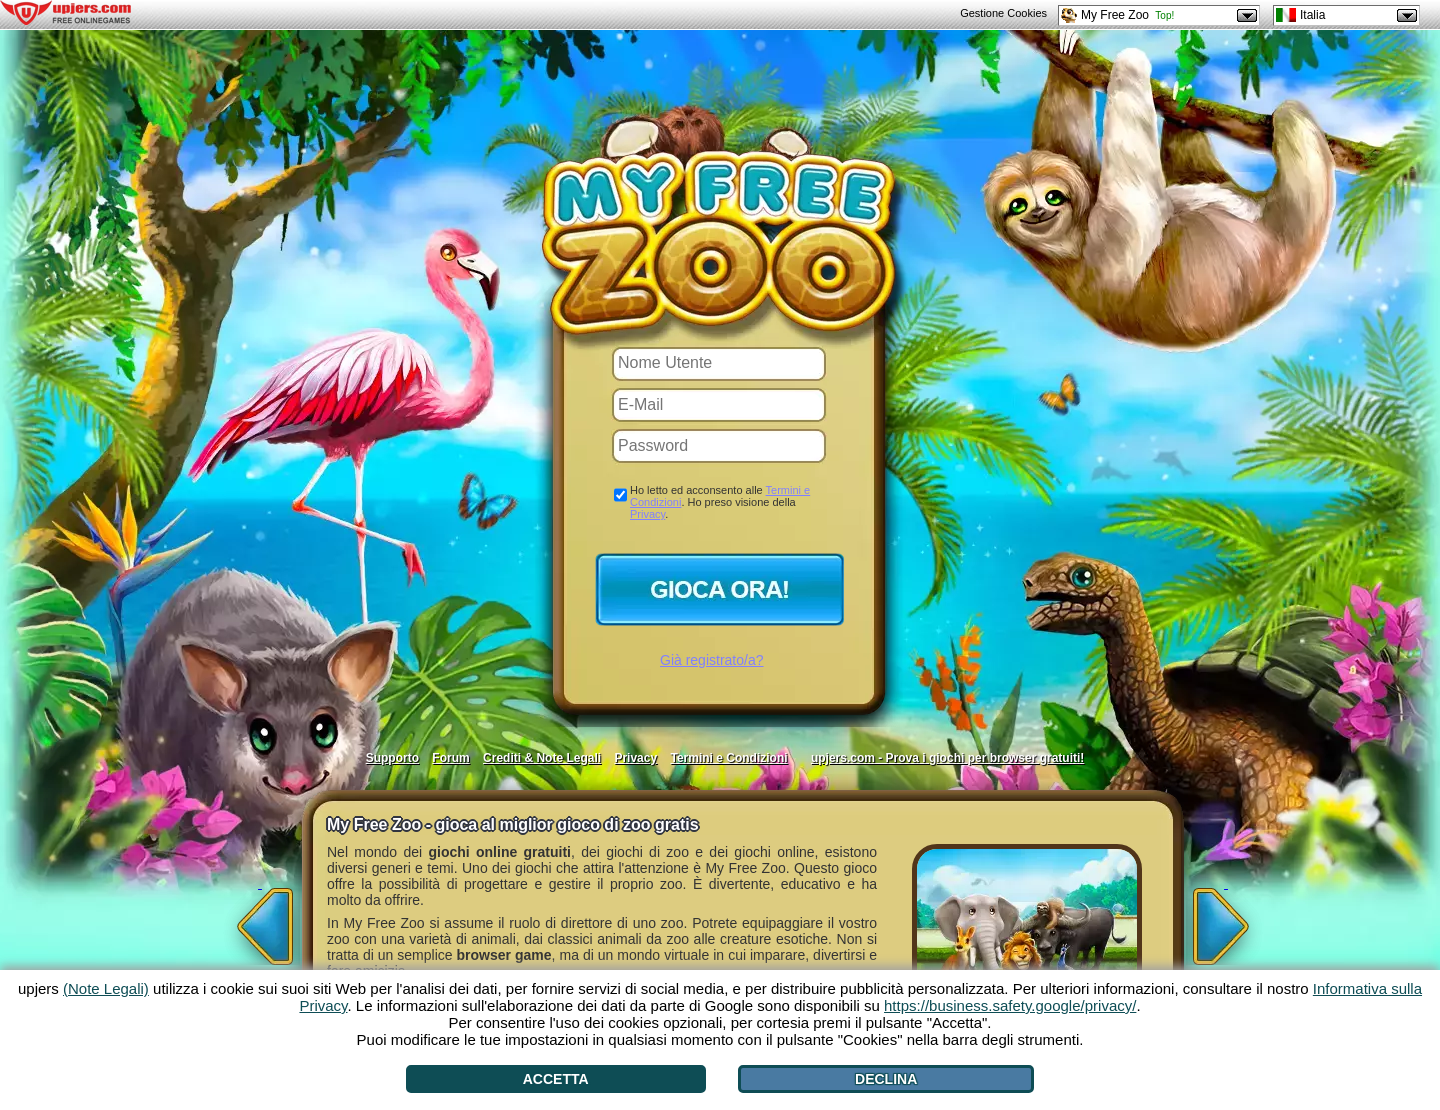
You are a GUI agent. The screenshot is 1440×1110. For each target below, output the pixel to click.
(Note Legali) (106, 988)
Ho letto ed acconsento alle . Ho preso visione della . (720, 502)
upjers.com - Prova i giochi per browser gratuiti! (947, 758)
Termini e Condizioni (728, 758)
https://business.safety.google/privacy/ (1010, 1005)
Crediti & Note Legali (542, 758)
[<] (260, 920)
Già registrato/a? (712, 660)
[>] (1226, 920)
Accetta (556, 1079)
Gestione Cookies (1003, 13)
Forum (450, 758)
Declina (886, 1079)
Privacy (647, 514)
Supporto (392, 758)
